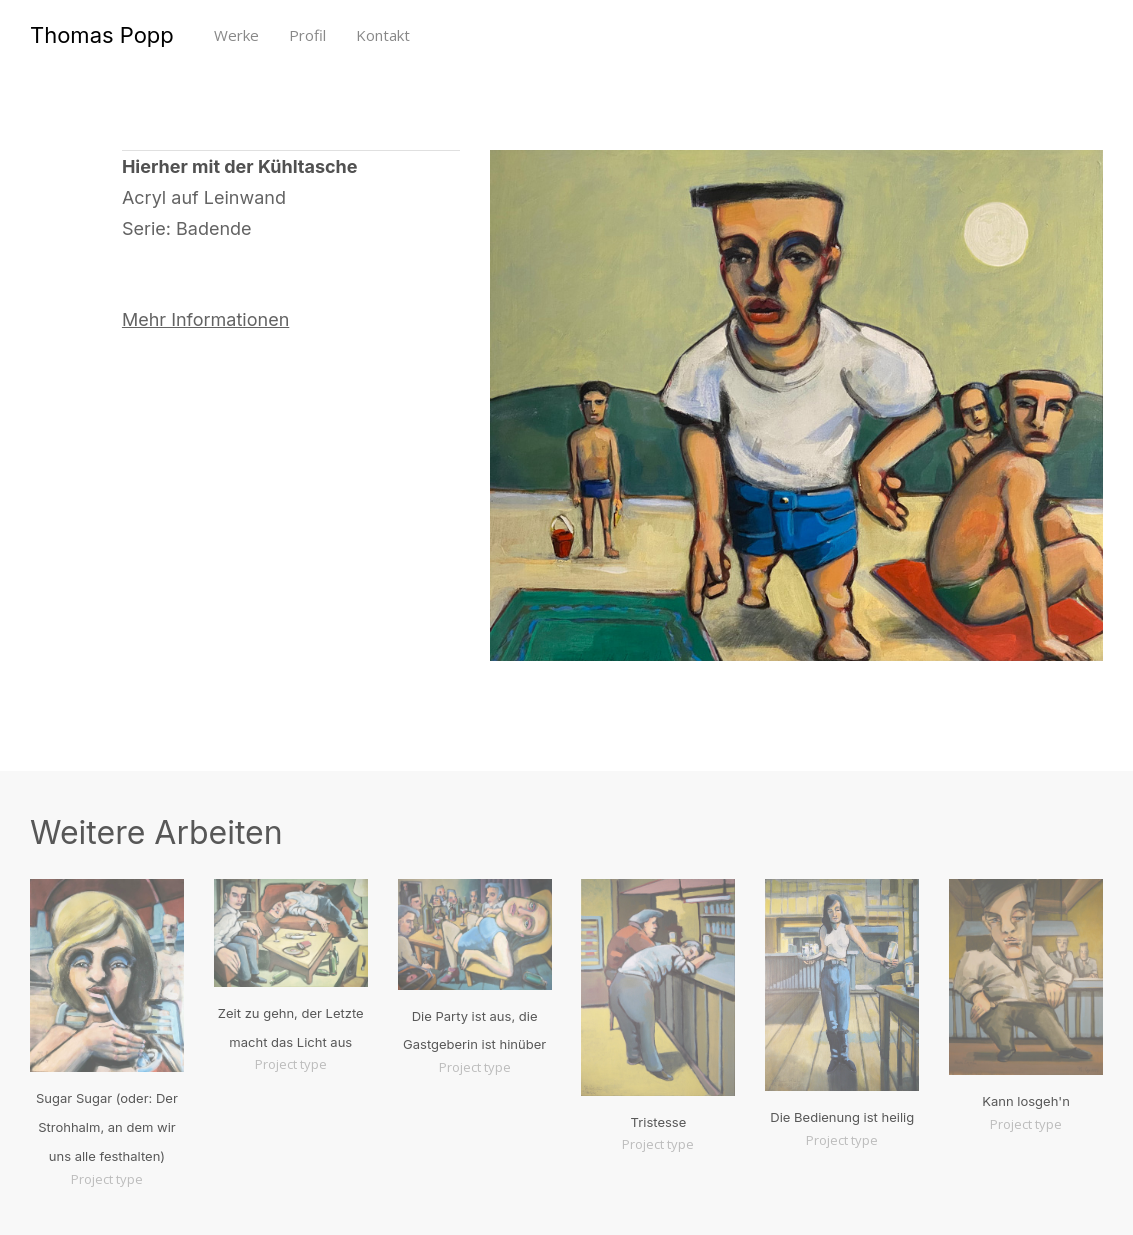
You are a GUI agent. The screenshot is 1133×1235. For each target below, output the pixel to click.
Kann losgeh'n (1026, 1101)
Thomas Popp (102, 35)
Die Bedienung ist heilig (842, 1117)
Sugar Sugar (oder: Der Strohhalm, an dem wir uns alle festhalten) (107, 1127)
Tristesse (659, 1122)
